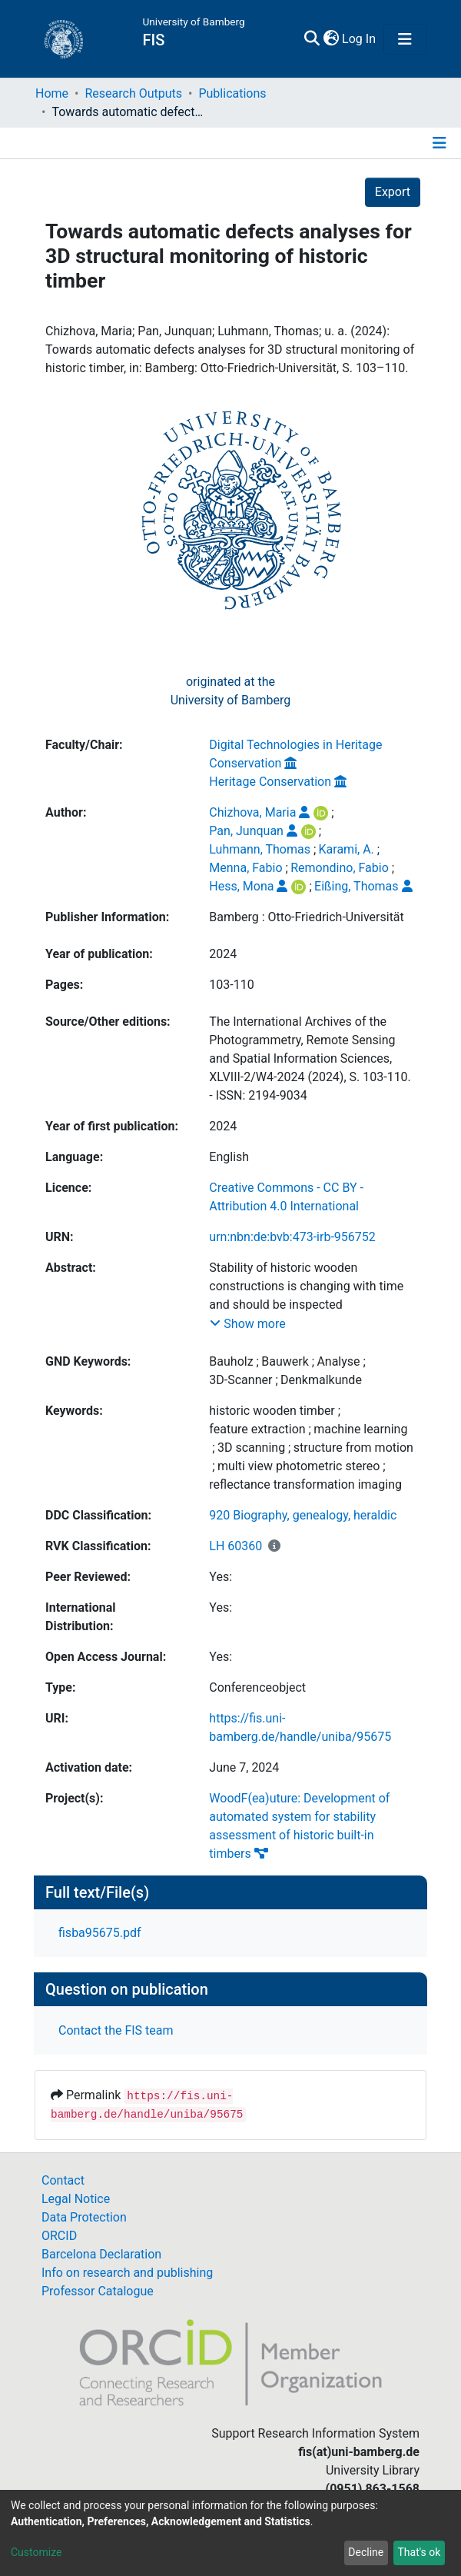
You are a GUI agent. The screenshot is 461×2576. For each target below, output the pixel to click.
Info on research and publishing (127, 2272)
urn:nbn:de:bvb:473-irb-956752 (292, 1237)
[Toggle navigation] (404, 39)
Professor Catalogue (97, 2291)
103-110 (231, 984)
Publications (232, 93)
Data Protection (84, 2217)
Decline (365, 2552)
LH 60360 (235, 1546)
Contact (63, 2180)
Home (51, 93)
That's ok (418, 2552)
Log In (359, 39)
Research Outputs (133, 93)
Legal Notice (75, 2199)
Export (392, 192)
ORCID (59, 2235)
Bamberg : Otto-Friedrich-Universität (306, 917)
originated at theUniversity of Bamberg (231, 690)
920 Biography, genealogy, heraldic (302, 1515)
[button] (330, 39)
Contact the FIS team (116, 2030)
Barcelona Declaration (101, 2254)
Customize (36, 2552)
